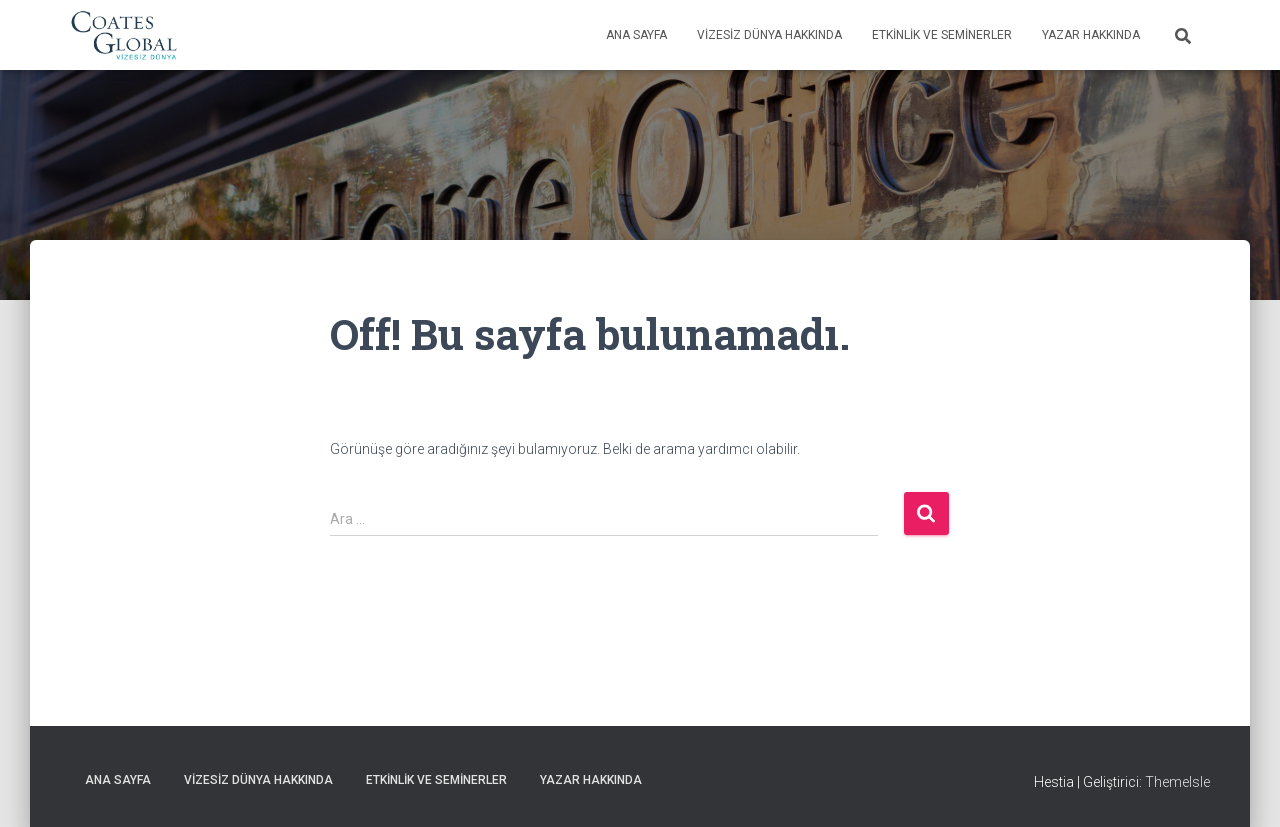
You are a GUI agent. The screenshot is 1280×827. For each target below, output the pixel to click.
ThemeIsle (1177, 782)
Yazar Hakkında (1091, 35)
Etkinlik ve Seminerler (942, 35)
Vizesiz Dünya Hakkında (769, 35)
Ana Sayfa (636, 35)
